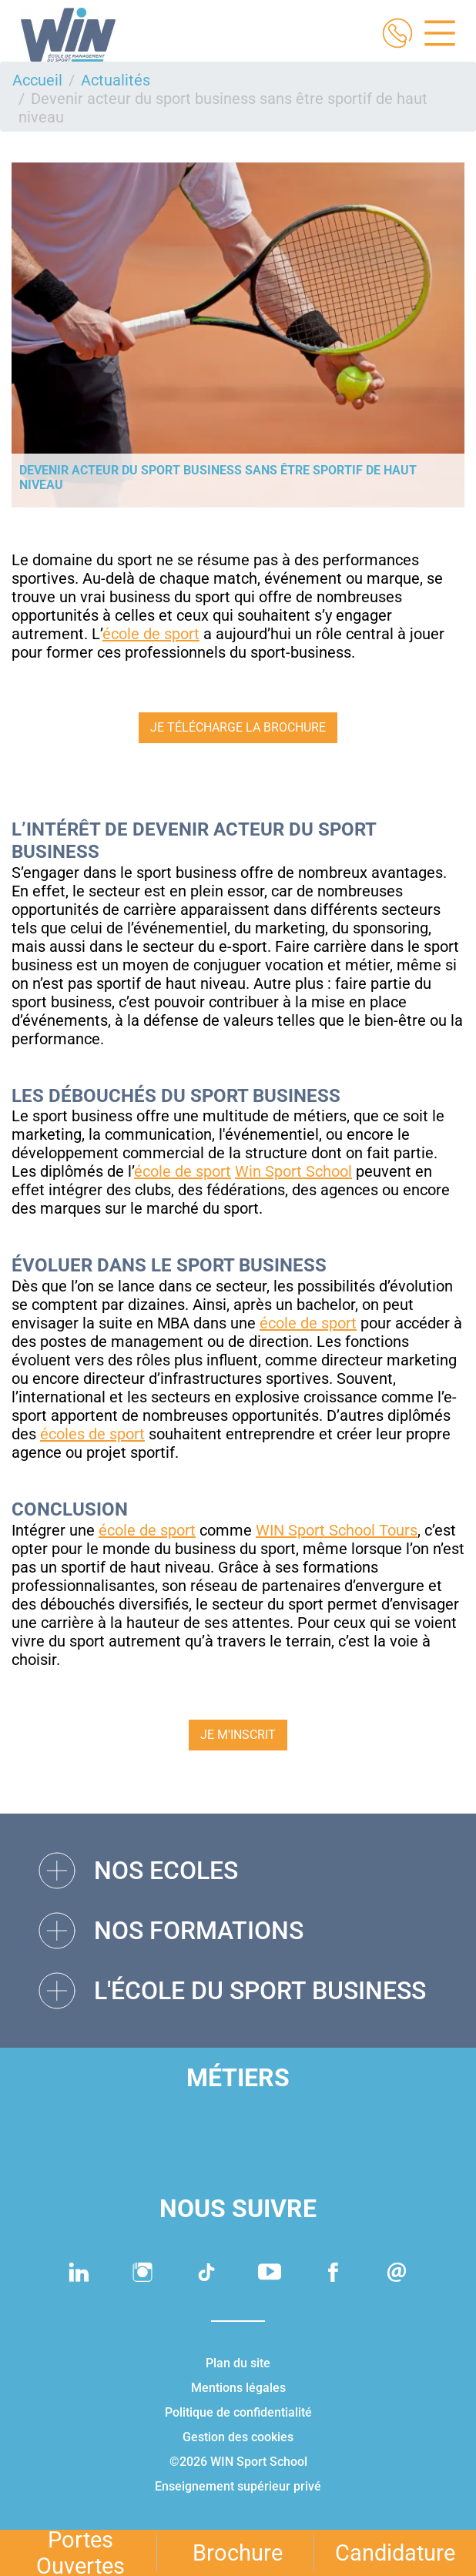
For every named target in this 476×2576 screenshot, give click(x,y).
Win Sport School (293, 1171)
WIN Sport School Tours (336, 1530)
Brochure (238, 2553)
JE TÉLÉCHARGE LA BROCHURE (238, 727)
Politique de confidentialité (238, 2412)
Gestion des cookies (238, 2437)
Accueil (37, 80)
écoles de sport (92, 1434)
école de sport (150, 634)
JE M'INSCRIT (238, 1734)
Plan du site (238, 2363)
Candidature (395, 2553)
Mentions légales (238, 2387)
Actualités (115, 80)
